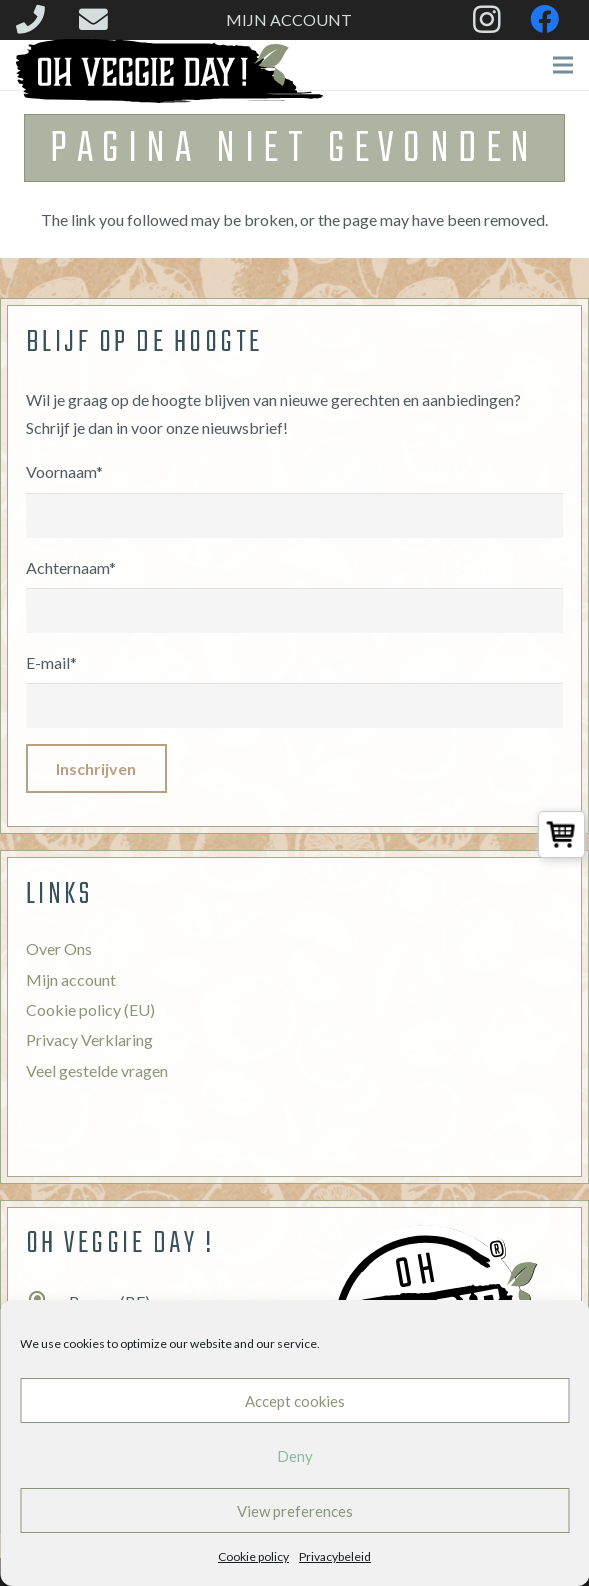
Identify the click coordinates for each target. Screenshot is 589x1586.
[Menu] (563, 65)
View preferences (295, 1511)
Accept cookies (295, 1401)
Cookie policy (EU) (90, 1009)
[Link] (169, 70)
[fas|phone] (36, 19)
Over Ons (59, 948)
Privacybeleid (335, 1556)
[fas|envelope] (99, 19)
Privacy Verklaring (89, 1039)
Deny (295, 1456)
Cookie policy (253, 1556)
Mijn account (71, 979)
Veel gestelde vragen (97, 1070)
